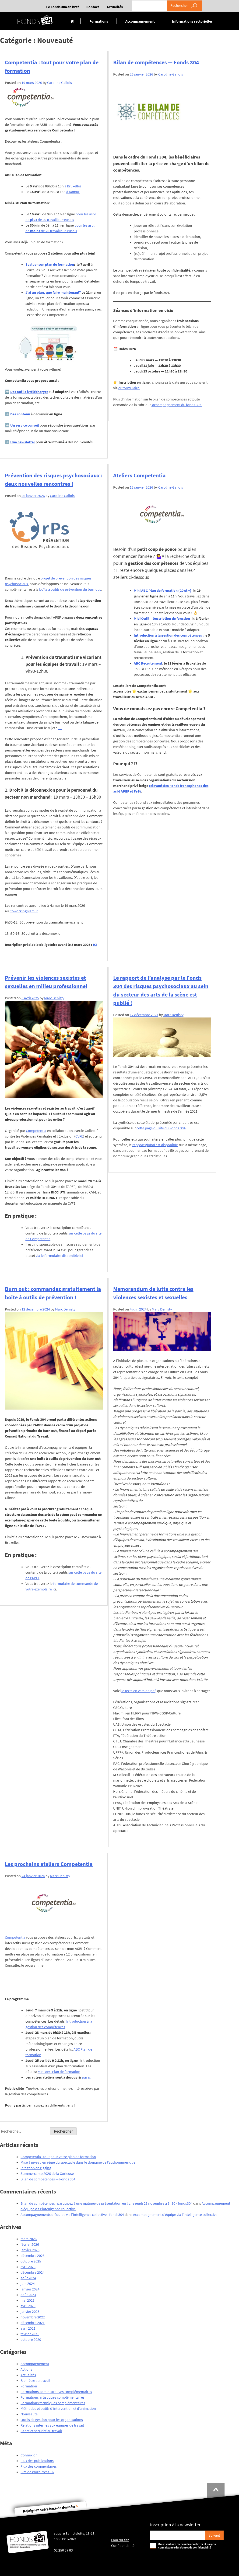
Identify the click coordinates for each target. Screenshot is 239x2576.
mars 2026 (29, 2238)
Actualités (115, 6)
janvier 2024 (30, 2289)
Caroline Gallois (59, 82)
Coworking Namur (24, 911)
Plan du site (120, 2540)
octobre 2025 (31, 2261)
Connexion (29, 2455)
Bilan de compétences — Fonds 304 (156, 62)
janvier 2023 (30, 2311)
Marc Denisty (54, 998)
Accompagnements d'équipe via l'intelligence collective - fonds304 (72, 2214)
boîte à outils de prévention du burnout (70, 589)
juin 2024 (28, 2283)
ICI (60, 727)
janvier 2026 (30, 2250)
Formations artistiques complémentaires (52, 2397)
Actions (26, 453)
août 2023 (28, 2294)
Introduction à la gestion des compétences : (169, 635)
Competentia (36, 1130)
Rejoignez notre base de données (50, 2509)
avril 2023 (28, 2306)
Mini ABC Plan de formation (59, 2071)
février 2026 (30, 2244)
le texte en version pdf (138, 1690)
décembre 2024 (33, 2272)
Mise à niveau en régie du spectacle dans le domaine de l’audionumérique (78, 2162)
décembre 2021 (33, 2322)
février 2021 (30, 2333)
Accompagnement (140, 21)
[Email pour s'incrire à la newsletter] (177, 2535)
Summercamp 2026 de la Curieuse (47, 2173)
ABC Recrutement (148, 663)
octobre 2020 (31, 2339)
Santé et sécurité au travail (41, 2430)
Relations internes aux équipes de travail (52, 2425)
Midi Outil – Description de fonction (162, 618)
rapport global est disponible (155, 1144)
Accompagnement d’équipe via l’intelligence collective (175, 2214)
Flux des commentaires (39, 2466)
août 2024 (28, 2278)
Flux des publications (37, 2460)
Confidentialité (122, 2545)
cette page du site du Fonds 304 (161, 1128)
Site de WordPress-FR (37, 2471)
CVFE (79, 1136)
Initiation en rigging (36, 2168)
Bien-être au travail (35, 2380)
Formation (29, 2386)
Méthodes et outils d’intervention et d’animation (58, 2408)
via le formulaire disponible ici (59, 1255)
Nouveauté (59, 453)
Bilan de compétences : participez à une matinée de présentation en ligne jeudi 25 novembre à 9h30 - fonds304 (107, 2203)
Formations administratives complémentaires (56, 2391)
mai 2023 (28, 2300)
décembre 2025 (33, 2255)
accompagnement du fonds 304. (176, 404)
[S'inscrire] (214, 2535)
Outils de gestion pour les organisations (52, 2419)
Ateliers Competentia (139, 475)
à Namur (73, 191)
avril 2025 (28, 2266)
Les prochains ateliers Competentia (49, 1864)
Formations (98, 21)
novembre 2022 (33, 2317)
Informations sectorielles (192, 21)
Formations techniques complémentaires (53, 2402)
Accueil (72, 21)
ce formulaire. (129, 388)
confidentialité (202, 2547)
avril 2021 (28, 2328)
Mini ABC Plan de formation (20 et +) (162, 590)
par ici (86, 2077)
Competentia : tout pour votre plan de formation (58, 2156)
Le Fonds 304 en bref (62, 6)
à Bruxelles (72, 186)
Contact (92, 6)
